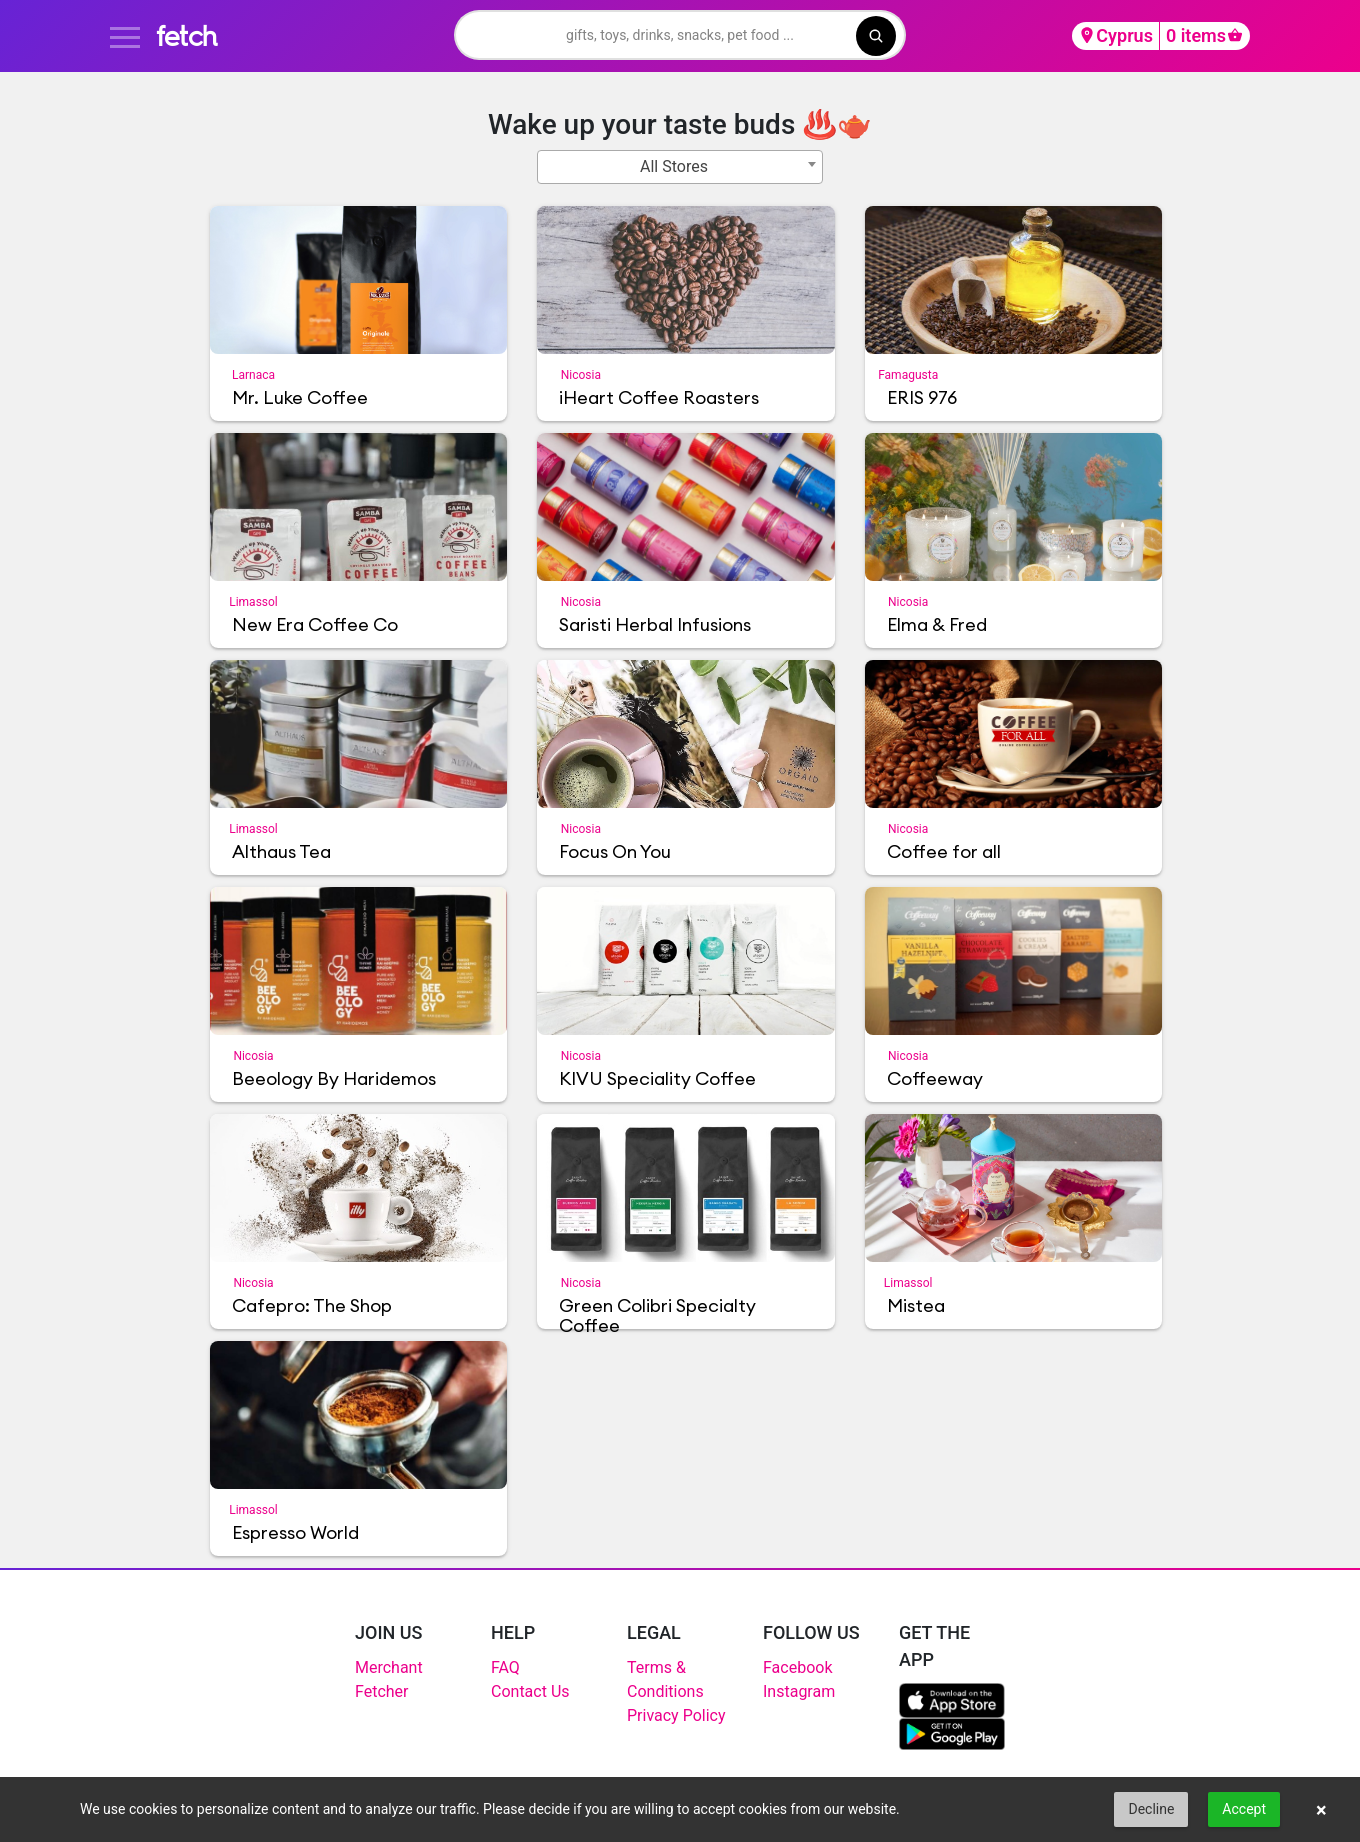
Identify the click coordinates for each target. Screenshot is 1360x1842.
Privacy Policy (676, 1715)
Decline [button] (1151, 1809)
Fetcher (382, 1691)
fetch (186, 35)
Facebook (797, 1667)
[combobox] (680, 167)
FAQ (505, 1667)
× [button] (1321, 1810)
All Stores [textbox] (674, 166)
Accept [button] (1244, 1809)
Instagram (799, 1691)
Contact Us (530, 1691)
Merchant (389, 1667)
